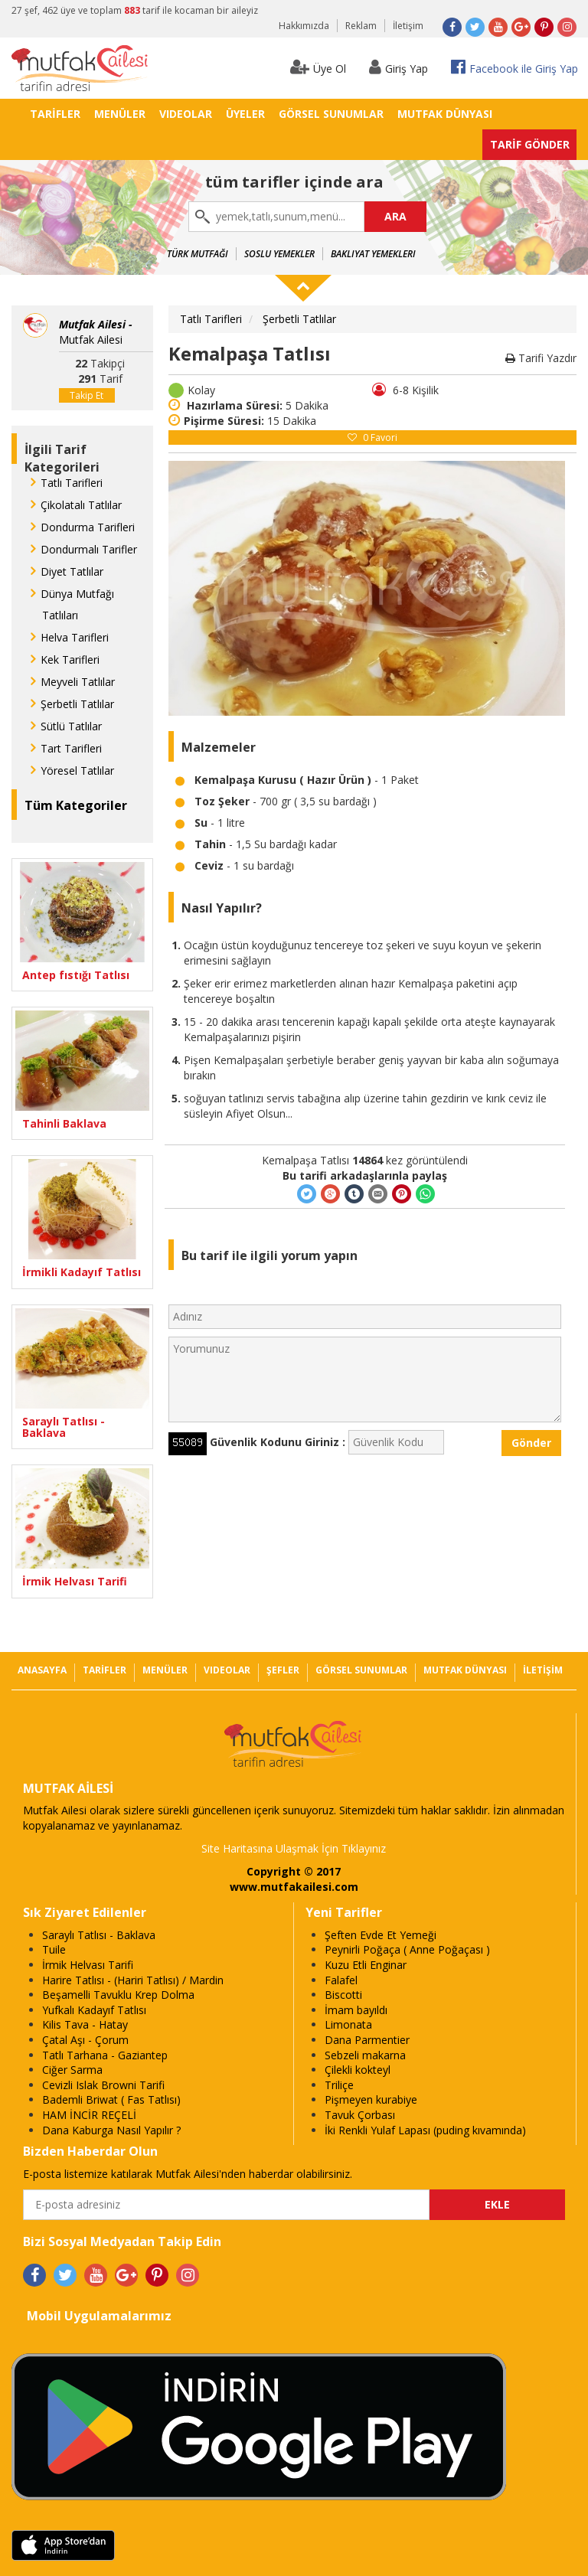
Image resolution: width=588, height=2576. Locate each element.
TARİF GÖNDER (530, 144)
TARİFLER (55, 113)
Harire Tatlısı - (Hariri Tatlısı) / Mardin (133, 1980)
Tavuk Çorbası (360, 2114)
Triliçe (339, 2085)
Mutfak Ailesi (95, 332)
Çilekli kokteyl (357, 2069)
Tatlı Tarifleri (72, 482)
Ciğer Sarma (72, 2069)
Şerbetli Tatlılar (77, 704)
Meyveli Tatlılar (78, 681)
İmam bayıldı (356, 2010)
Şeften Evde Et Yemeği (380, 1935)
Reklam (361, 25)
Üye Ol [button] (318, 67)
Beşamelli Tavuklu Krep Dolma (118, 1994)
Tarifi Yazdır (541, 358)
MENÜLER (119, 113)
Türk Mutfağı (197, 253)
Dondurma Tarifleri (88, 527)
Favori (372, 437)
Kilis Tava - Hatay (85, 2024)
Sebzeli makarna (365, 2055)
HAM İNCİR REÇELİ (89, 2114)
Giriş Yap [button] (398, 67)
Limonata (348, 2024)
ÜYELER (245, 113)
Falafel (341, 1980)
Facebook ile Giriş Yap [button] (514, 67)
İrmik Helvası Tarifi (74, 1581)
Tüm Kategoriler (75, 805)
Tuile (54, 1949)
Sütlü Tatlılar (71, 726)
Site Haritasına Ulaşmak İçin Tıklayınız (293, 1848)
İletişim (408, 25)
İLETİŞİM (543, 1670)
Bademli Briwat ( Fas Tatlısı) (111, 2099)
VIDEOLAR (185, 113)
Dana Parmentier (367, 2039)
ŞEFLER (282, 1670)
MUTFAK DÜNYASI (444, 113)
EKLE (497, 2204)
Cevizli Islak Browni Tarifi (103, 2085)
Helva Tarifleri (75, 637)
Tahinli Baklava (64, 1123)
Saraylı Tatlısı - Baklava (63, 1427)
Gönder (531, 1442)
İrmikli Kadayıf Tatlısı (81, 1272)
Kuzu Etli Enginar (366, 1964)
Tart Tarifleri (71, 748)
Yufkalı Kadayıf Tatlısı (94, 2010)
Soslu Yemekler (279, 253)
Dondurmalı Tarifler (89, 549)
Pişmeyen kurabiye (371, 2099)
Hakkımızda (304, 25)
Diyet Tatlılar (72, 571)
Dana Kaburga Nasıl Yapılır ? (111, 2130)
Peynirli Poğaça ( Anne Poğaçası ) (407, 1949)
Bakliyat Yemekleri (373, 253)
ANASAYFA (42, 1670)
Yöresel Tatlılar (77, 770)
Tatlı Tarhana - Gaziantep (105, 2055)
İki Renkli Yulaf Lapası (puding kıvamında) (425, 2130)
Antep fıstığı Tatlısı (75, 975)
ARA (395, 216)
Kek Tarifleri (70, 659)
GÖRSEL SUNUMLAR (331, 113)
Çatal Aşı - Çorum (85, 2039)
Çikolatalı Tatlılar (81, 505)
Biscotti (343, 1994)
